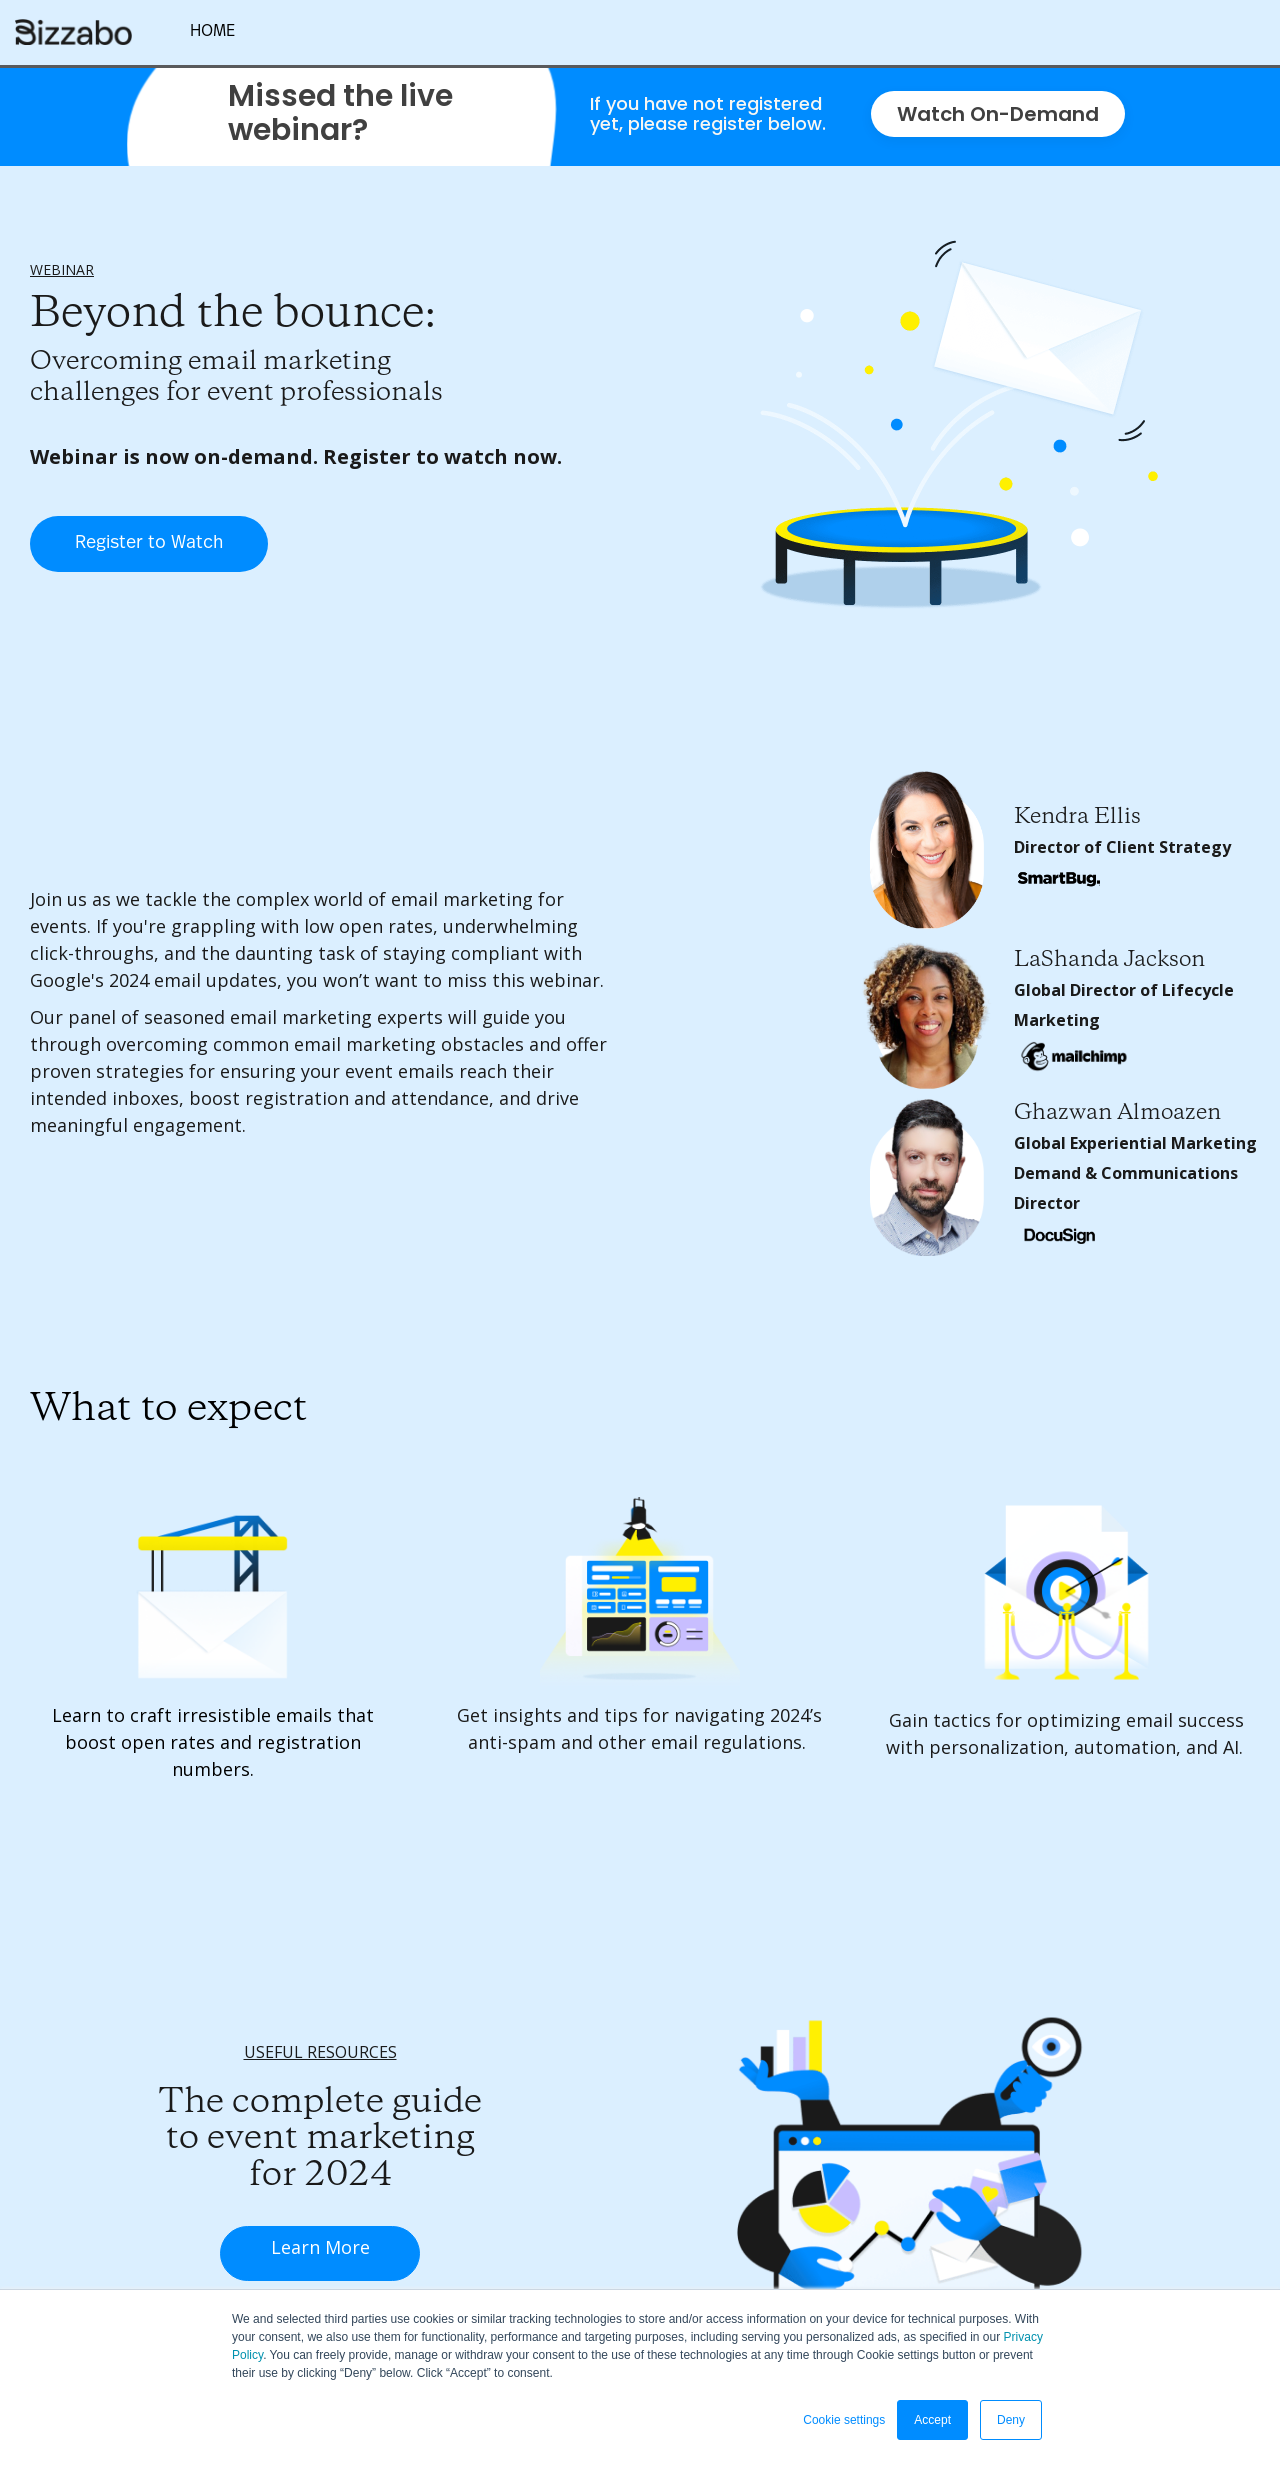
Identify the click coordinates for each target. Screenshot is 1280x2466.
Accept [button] (932, 2420)
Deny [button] (1011, 2420)
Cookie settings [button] (844, 2420)
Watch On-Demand (998, 114)
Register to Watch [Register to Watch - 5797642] (149, 543)
